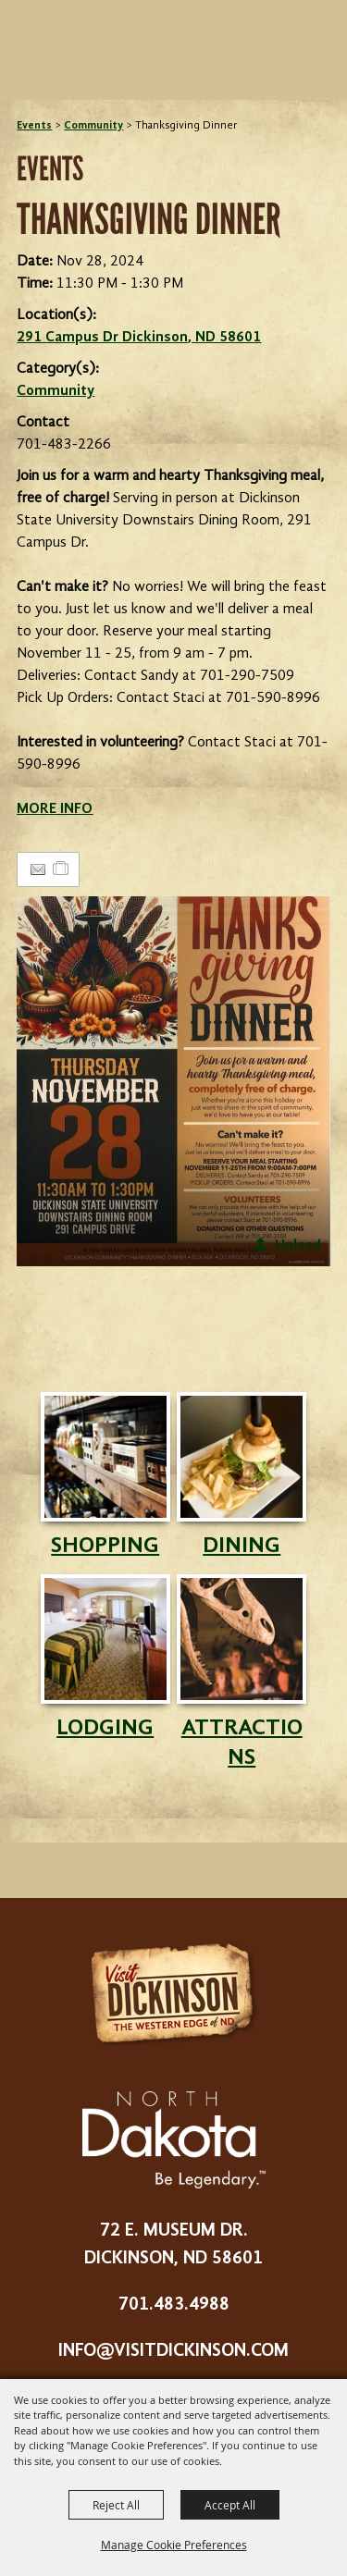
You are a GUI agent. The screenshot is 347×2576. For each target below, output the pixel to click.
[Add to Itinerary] (61, 869)
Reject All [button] (116, 2504)
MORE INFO (55, 809)
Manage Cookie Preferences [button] (174, 2544)
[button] (173, 1080)
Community (93, 125)
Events (34, 125)
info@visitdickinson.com (173, 2351)
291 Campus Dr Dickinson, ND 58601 (139, 337)
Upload (298, 1246)
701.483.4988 (173, 2305)
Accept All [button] (229, 2504)
